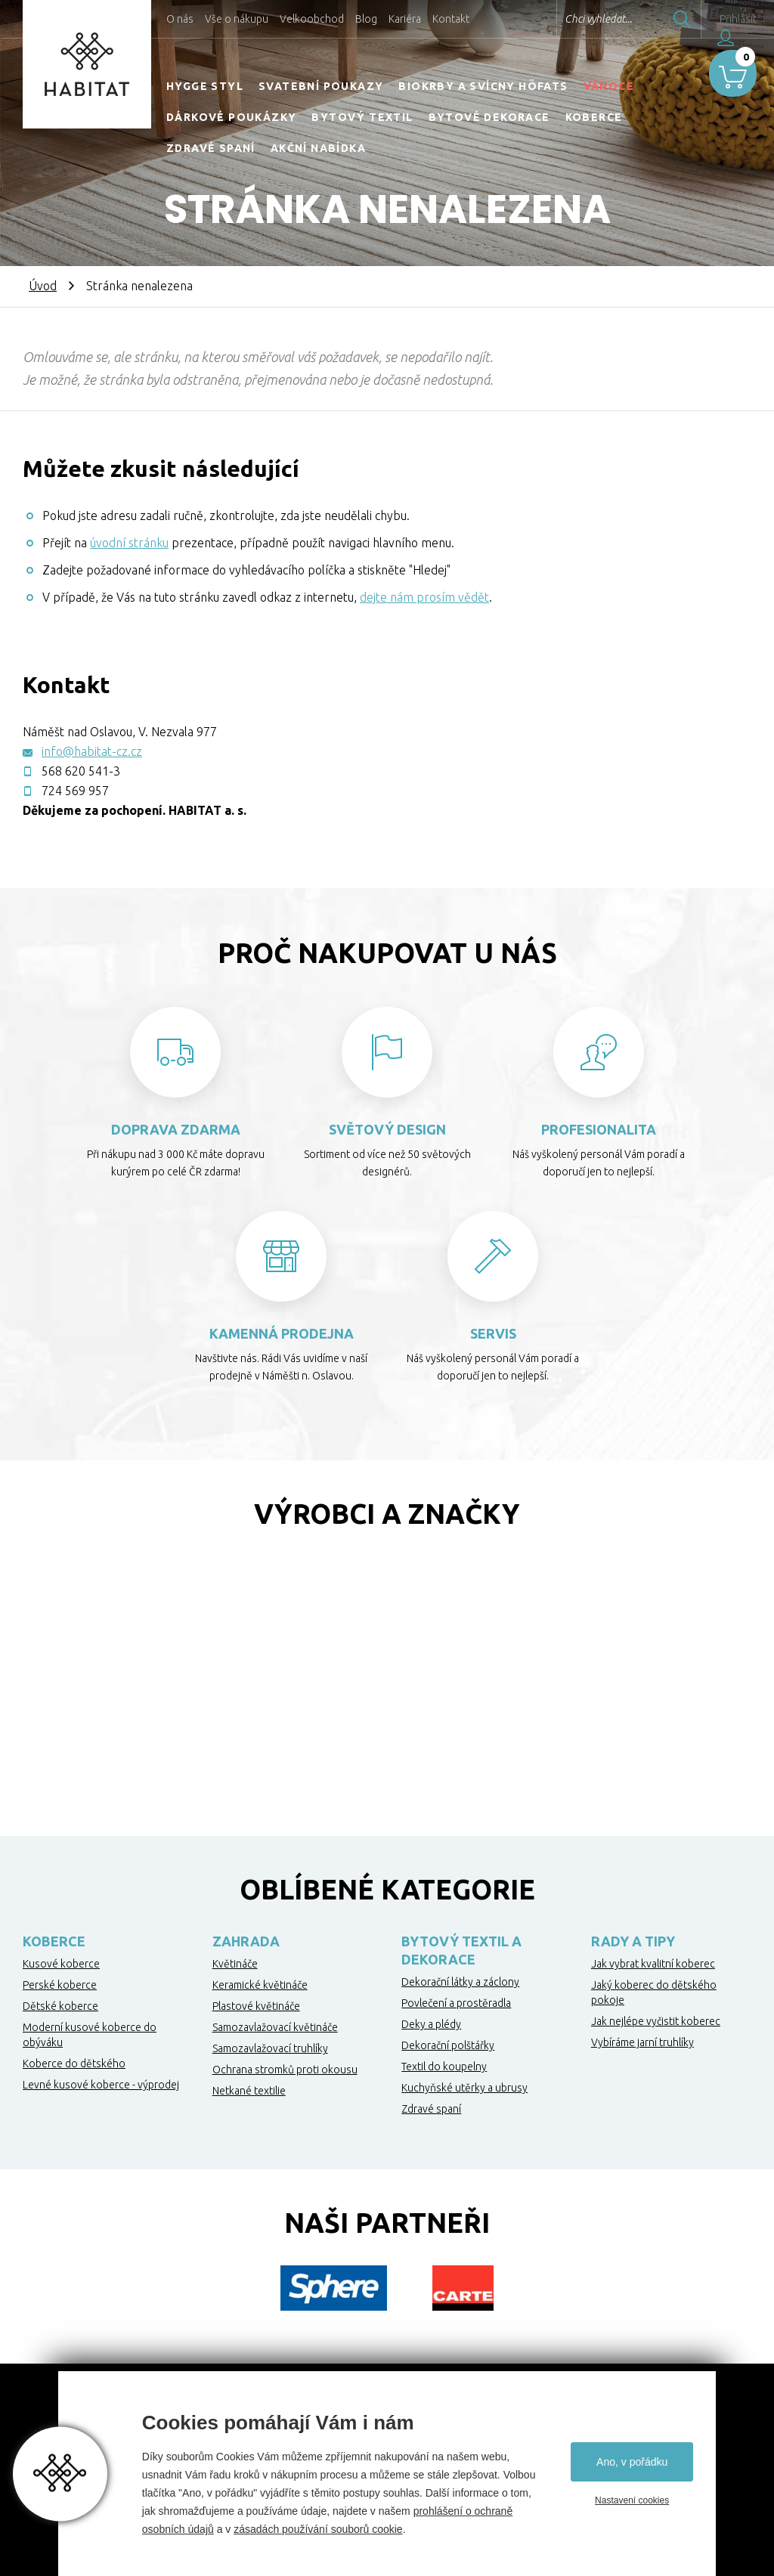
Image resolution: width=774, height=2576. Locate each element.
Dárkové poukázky (231, 117)
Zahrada (246, 1941)
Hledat (645, 19)
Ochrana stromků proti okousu (285, 2070)
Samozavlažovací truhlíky (270, 2048)
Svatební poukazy (321, 86)
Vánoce (609, 86)
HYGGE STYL (204, 86)
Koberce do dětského (74, 2063)
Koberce (594, 117)
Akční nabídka (318, 148)
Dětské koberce (60, 2006)
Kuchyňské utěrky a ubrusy (464, 2088)
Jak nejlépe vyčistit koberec (655, 2021)
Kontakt (450, 19)
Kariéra (405, 19)
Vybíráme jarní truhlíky (642, 2042)
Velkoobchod (312, 19)
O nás (180, 19)
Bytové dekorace (489, 117)
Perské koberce (60, 1985)
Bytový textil (362, 117)
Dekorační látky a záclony (460, 1982)
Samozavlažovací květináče (275, 2027)
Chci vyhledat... (561, 19)
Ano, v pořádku (631, 2462)
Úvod (43, 286)
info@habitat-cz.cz (92, 751)
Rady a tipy (633, 1941)
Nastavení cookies (632, 2500)
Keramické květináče (260, 1985)
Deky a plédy (431, 2024)
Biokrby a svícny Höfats (483, 86)
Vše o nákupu (236, 19)
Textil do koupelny (444, 2066)
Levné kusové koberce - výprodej (101, 2085)
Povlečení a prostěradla (456, 2003)
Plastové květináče (256, 2006)
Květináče (235, 1964)
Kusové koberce (61, 1964)
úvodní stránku (129, 543)
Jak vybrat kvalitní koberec (653, 1964)
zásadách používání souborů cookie (318, 2529)
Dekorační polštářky (447, 2045)
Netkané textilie (249, 2091)
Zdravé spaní (210, 148)
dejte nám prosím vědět (424, 597)
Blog (366, 19)
